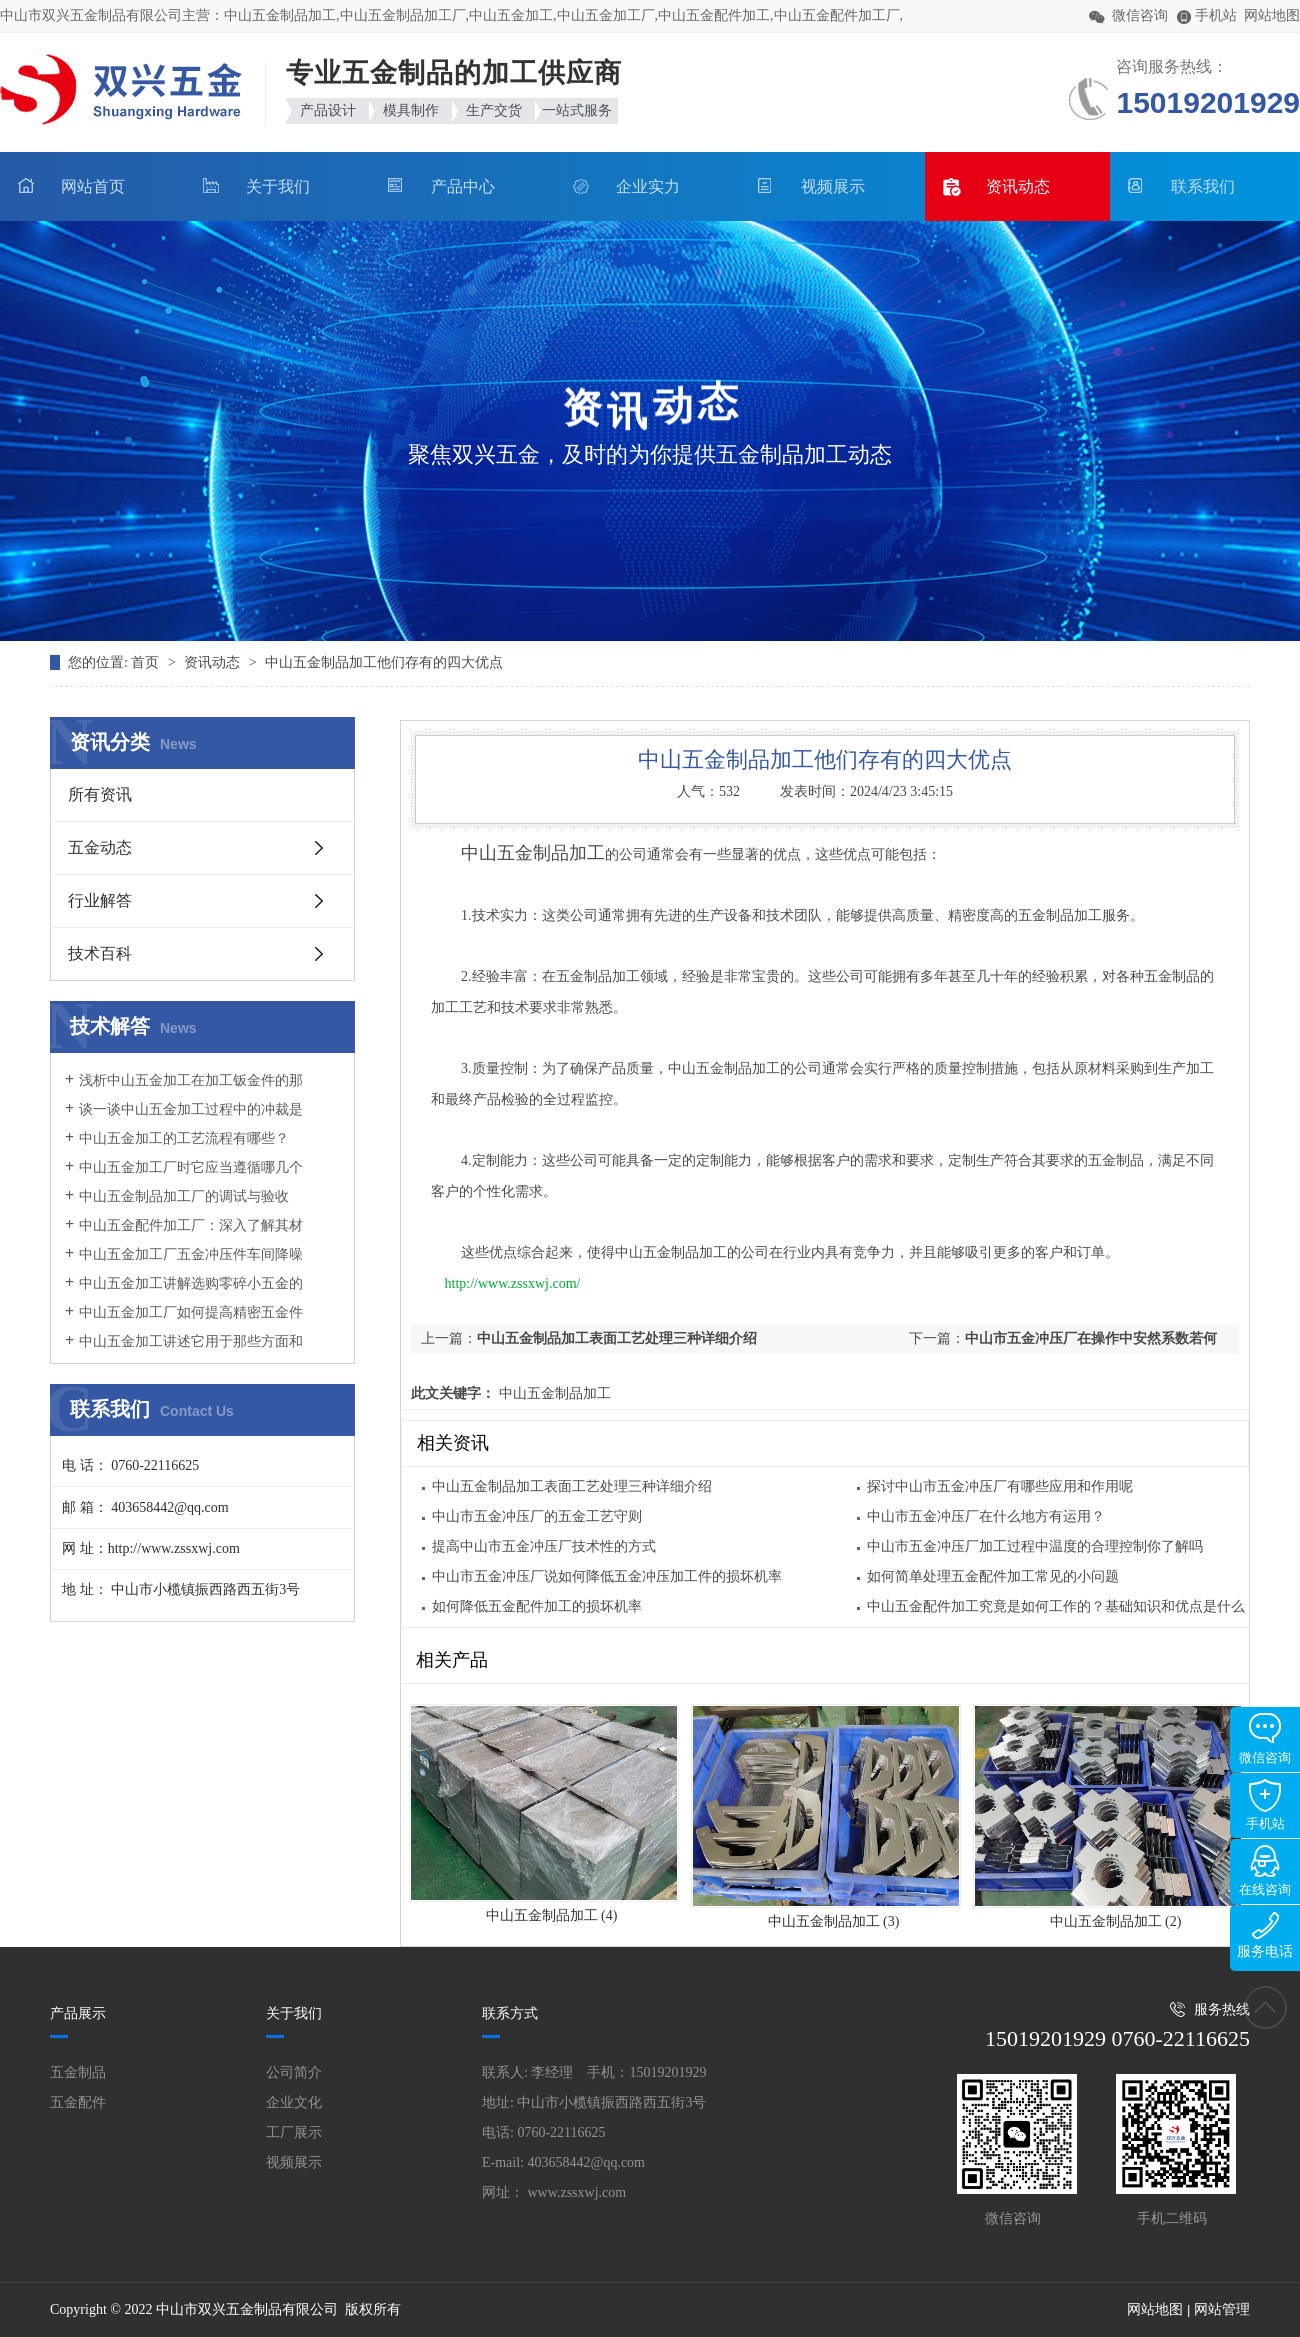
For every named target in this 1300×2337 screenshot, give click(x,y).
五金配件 (78, 2102)
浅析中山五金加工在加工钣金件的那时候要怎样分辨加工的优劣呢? (184, 1090)
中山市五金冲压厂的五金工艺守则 (537, 1516)
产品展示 (78, 2013)
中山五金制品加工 (553, 1393)
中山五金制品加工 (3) (834, 1921)
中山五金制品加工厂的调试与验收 (184, 1196)
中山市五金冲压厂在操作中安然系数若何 (1091, 1338)
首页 (147, 662)
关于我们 (278, 186)
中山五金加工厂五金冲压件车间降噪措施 (184, 1264)
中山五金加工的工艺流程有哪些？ (184, 1138)
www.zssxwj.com (577, 2192)
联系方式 (510, 2013)
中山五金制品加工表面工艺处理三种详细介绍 (617, 1338)
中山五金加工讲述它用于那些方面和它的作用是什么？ (184, 1351)
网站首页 (93, 186)
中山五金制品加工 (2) (1116, 1921)
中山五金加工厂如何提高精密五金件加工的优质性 (184, 1322)
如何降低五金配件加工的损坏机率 (537, 1606)
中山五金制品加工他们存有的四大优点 (384, 662)
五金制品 (78, 2072)
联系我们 (1203, 186)
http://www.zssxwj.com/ (513, 1283)
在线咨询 (1265, 1871)
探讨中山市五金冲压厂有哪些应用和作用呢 (1000, 1486)
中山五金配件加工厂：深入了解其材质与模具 (184, 1235)
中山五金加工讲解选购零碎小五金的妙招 (184, 1293)
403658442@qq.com (587, 2162)
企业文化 (294, 2102)
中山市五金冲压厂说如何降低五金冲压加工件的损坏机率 (607, 1576)
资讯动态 (1018, 186)
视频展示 (833, 186)
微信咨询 (1265, 1739)
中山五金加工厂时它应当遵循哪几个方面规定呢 (184, 1177)
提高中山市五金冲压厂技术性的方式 (544, 1546)
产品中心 (463, 186)
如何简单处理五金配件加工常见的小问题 (993, 1576)
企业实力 (648, 186)
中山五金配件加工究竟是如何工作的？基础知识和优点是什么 (1056, 1606)
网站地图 (1272, 15)
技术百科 (100, 953)
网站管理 (1222, 2309)
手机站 (1265, 1805)
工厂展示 (294, 2132)
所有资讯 (100, 794)
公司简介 (294, 2072)
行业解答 (100, 900)
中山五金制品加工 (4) (552, 1915)
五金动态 (100, 847)
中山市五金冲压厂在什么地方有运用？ (986, 1516)
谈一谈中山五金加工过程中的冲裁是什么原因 (184, 1119)
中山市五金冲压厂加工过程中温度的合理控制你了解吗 (1035, 1546)
